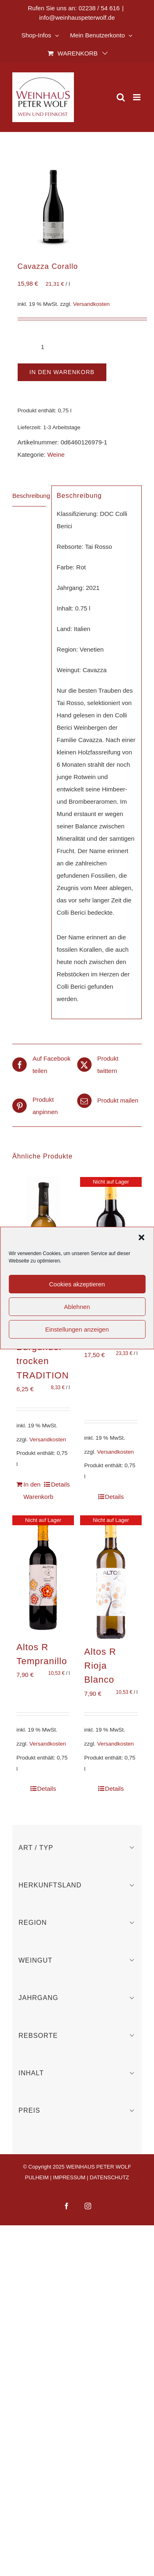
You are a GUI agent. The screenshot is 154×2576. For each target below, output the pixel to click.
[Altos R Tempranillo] (43, 1574)
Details (60, 1484)
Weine (55, 454)
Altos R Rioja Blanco (100, 1665)
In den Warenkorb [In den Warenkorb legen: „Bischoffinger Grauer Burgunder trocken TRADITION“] (33, 1490)
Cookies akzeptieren (77, 1284)
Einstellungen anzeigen (77, 1329)
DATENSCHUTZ (109, 2177)
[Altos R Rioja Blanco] (111, 1577)
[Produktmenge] (42, 347)
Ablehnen (77, 1306)
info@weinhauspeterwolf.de (77, 17)
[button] (141, 1237)
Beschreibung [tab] (29, 495)
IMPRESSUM (69, 2177)
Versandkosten (91, 304)
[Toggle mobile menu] (137, 97)
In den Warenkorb (62, 372)
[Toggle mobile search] (121, 97)
